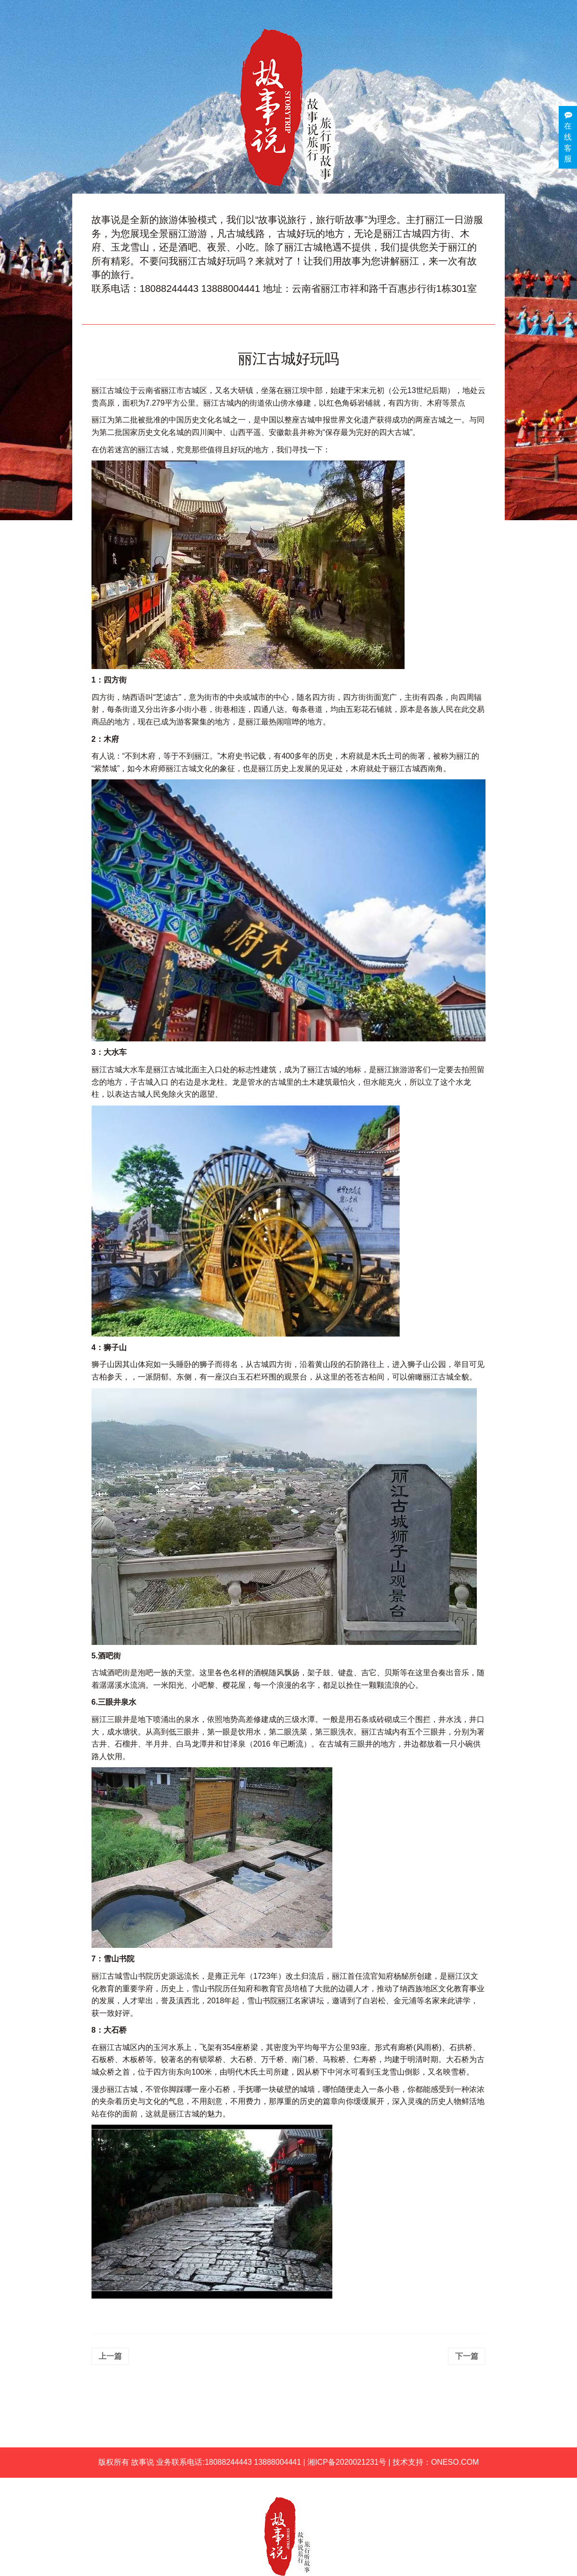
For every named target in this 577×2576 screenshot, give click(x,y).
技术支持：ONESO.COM (436, 2462)
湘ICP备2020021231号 (346, 2462)
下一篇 (466, 2356)
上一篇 (110, 2356)
